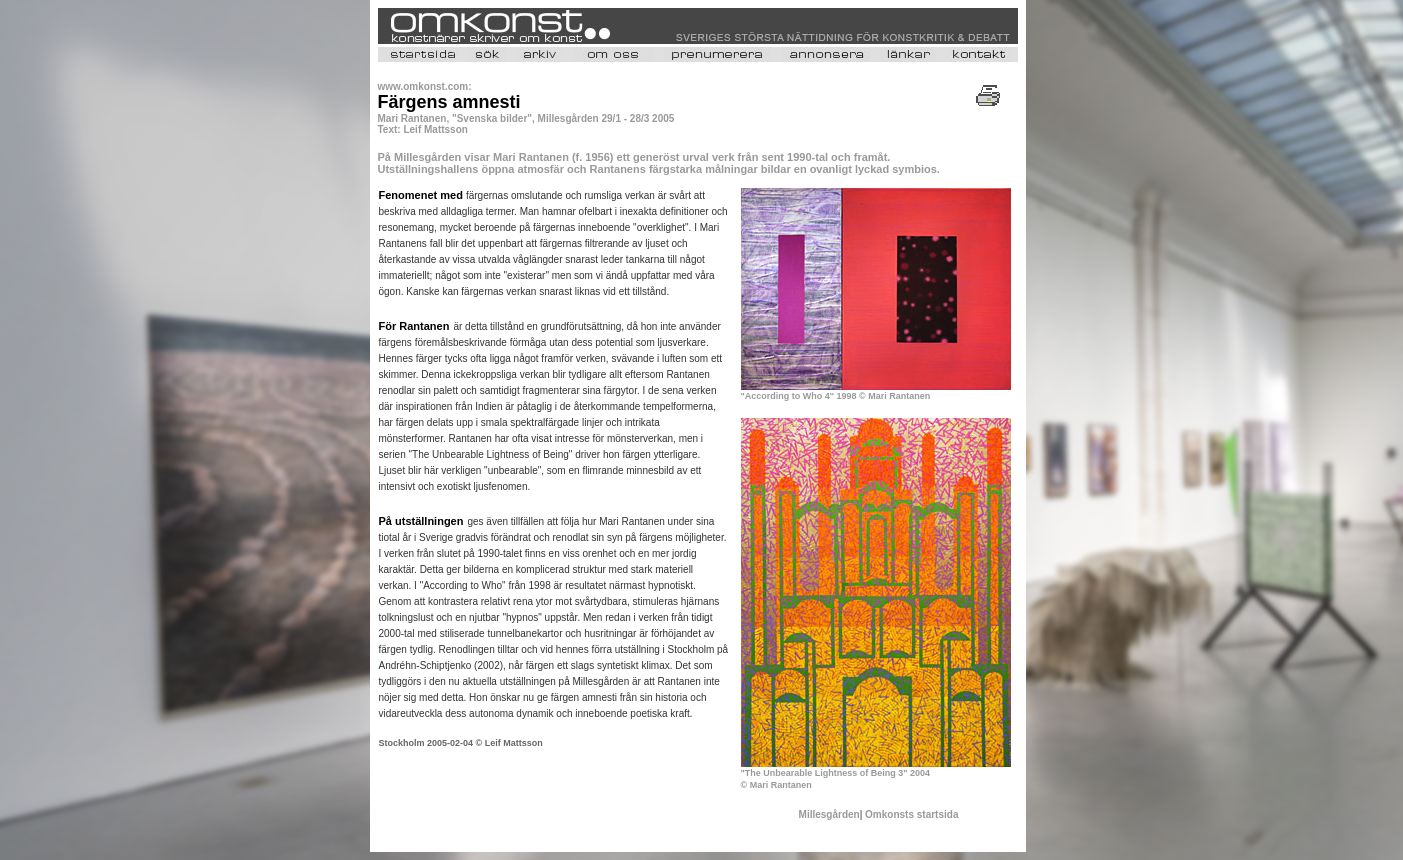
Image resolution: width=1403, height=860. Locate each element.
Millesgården (829, 814)
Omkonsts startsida (911, 814)
